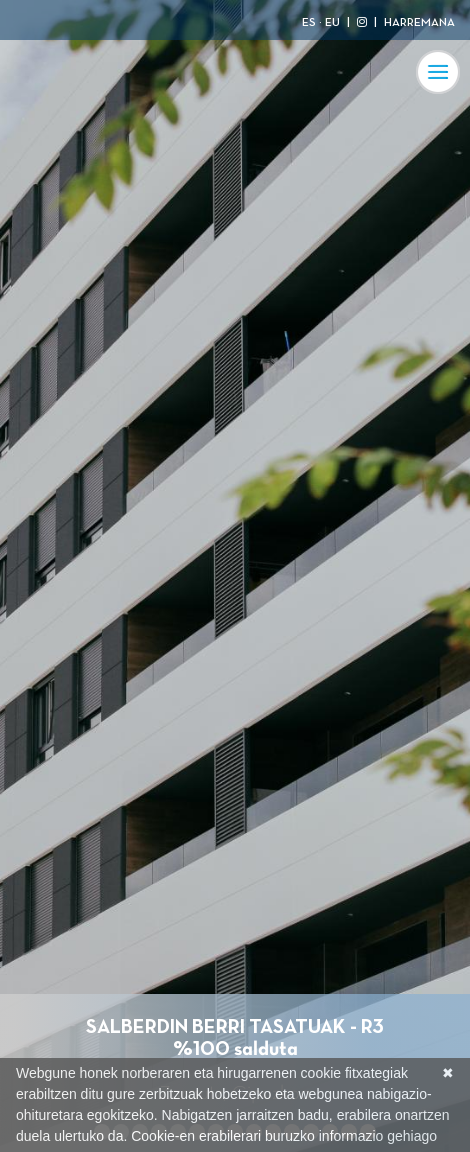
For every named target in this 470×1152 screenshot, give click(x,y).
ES (309, 23)
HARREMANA (419, 23)
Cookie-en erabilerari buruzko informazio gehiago (284, 1136)
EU (332, 23)
